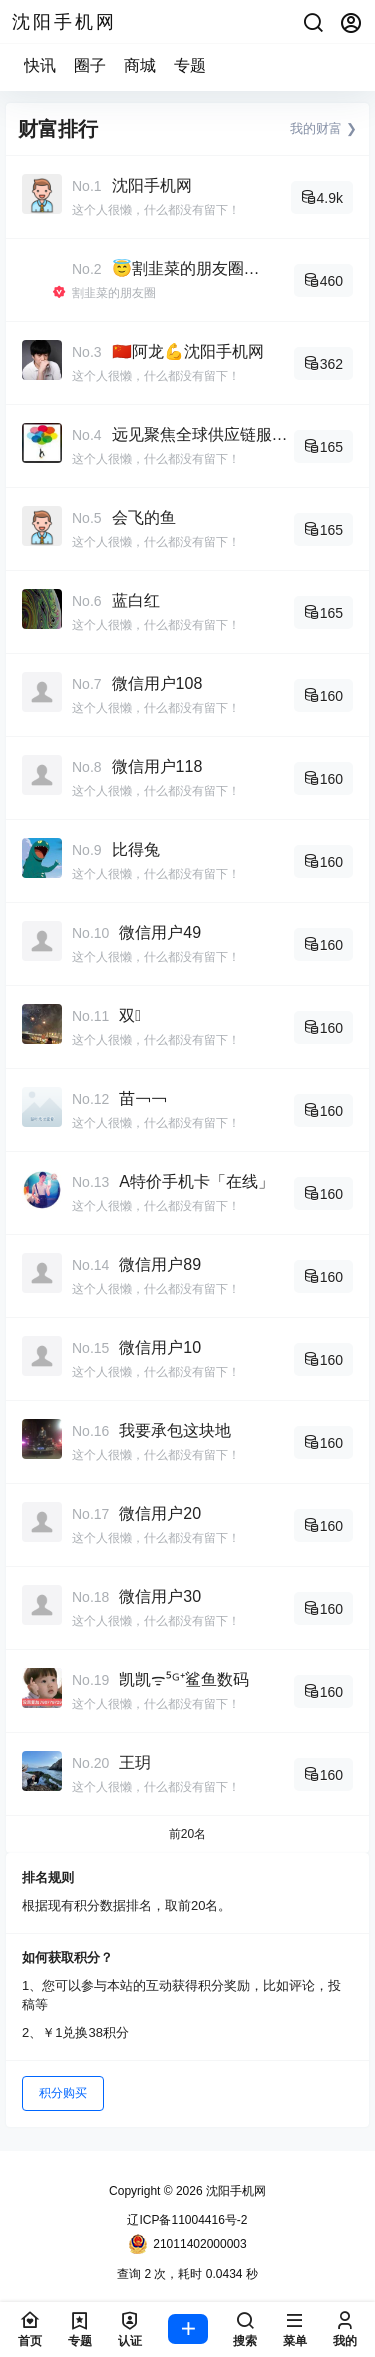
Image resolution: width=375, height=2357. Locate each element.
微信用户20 (160, 1513)
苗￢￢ (143, 1098)
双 (130, 1015)
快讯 (40, 65)
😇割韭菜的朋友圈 (178, 268)
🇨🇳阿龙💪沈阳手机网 (188, 351)
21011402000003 (187, 2244)
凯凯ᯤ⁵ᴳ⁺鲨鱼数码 (184, 1679)
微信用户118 (157, 766)
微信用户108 (157, 683)
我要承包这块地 (175, 1430)
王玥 (135, 1762)
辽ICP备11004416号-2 (187, 2220)
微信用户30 (160, 1596)
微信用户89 (160, 1264)
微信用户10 (160, 1347)
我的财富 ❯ (323, 128)
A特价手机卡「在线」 (196, 1181)
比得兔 (136, 849)
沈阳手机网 (152, 185)
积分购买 (63, 2093)
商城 (140, 65)
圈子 (90, 65)
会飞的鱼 (144, 517)
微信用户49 (160, 932)
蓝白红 (136, 600)
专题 (190, 65)
